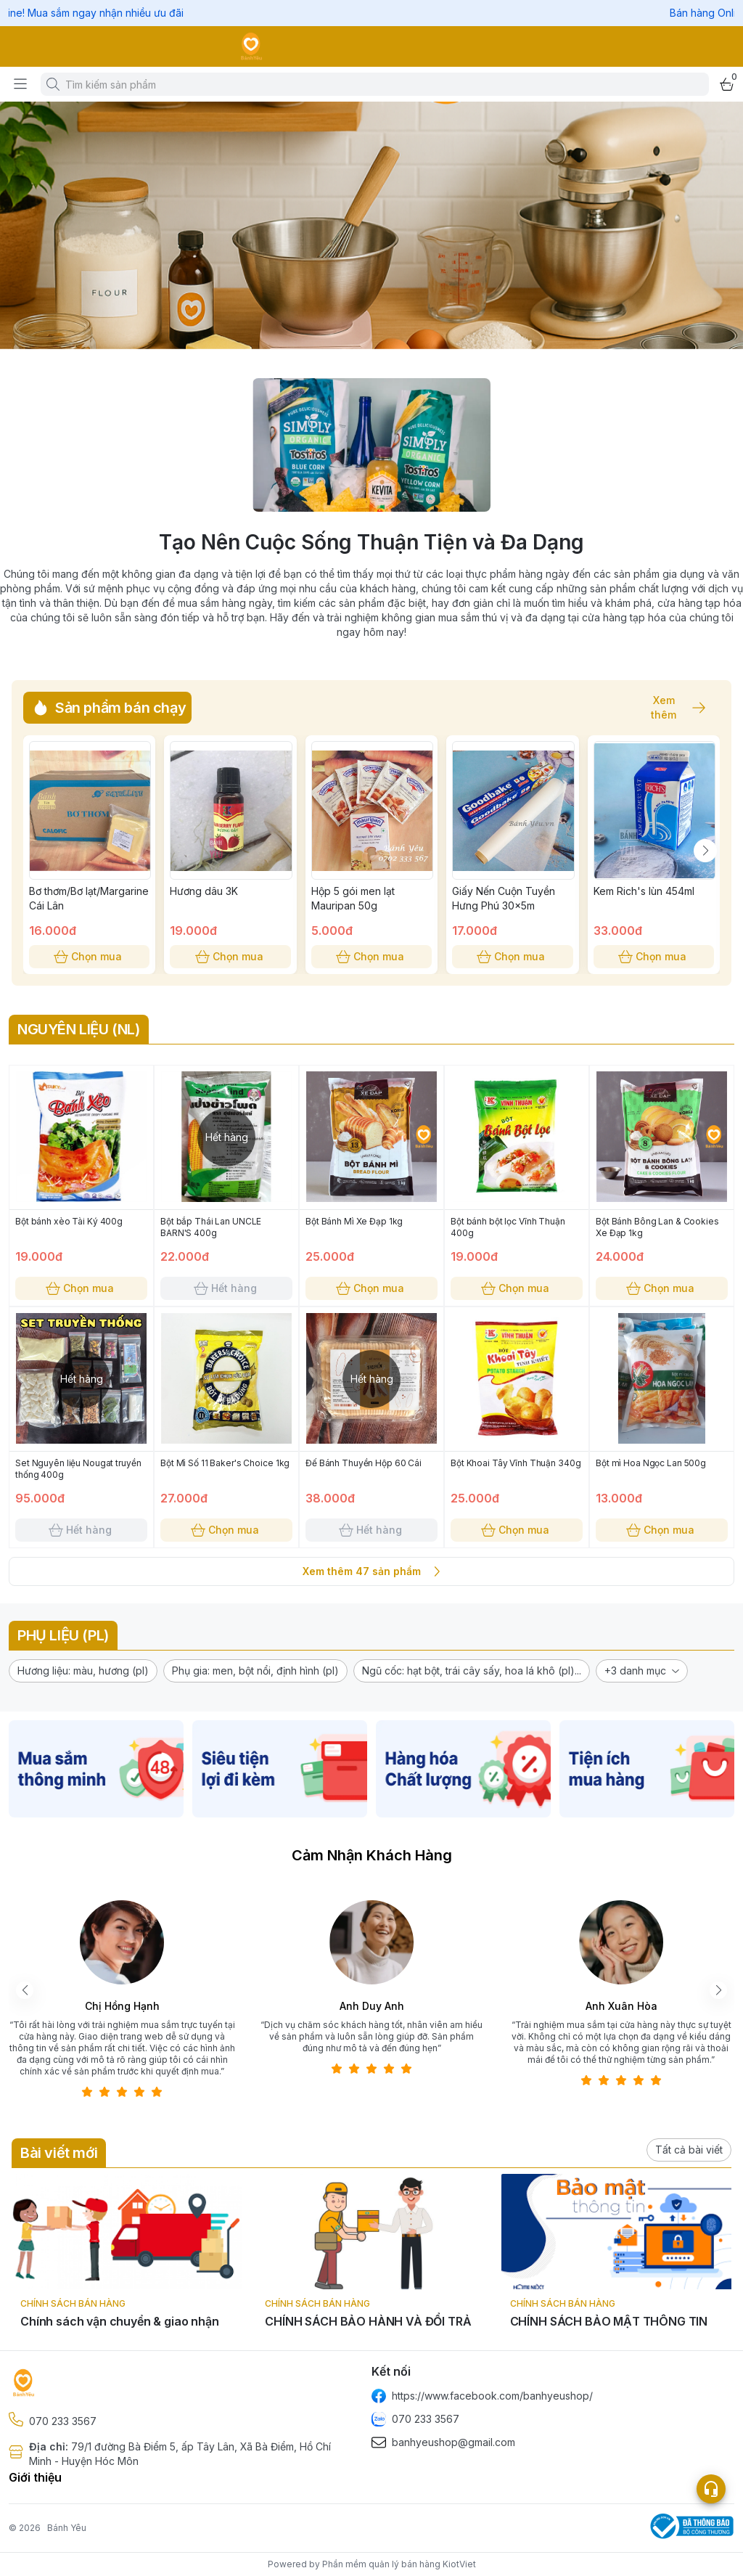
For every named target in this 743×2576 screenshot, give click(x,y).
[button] (83, 1670)
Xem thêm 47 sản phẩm (371, 1571)
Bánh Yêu (66, 2527)
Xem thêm (671, 707)
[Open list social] (711, 2488)
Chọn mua (89, 956)
